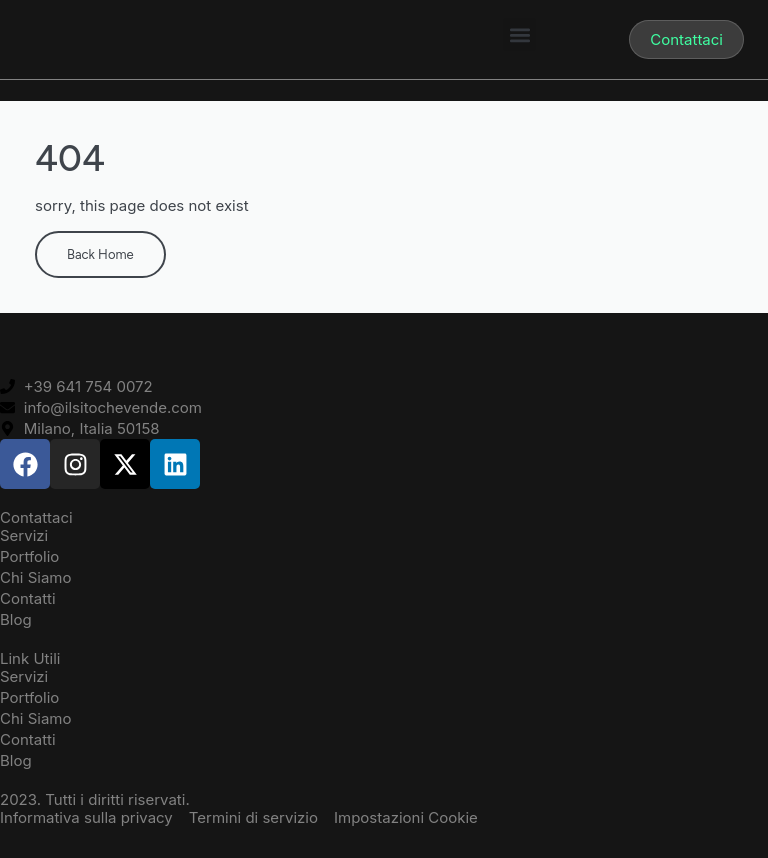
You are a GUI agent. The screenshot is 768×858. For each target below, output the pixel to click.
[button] (519, 34)
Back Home (100, 254)
